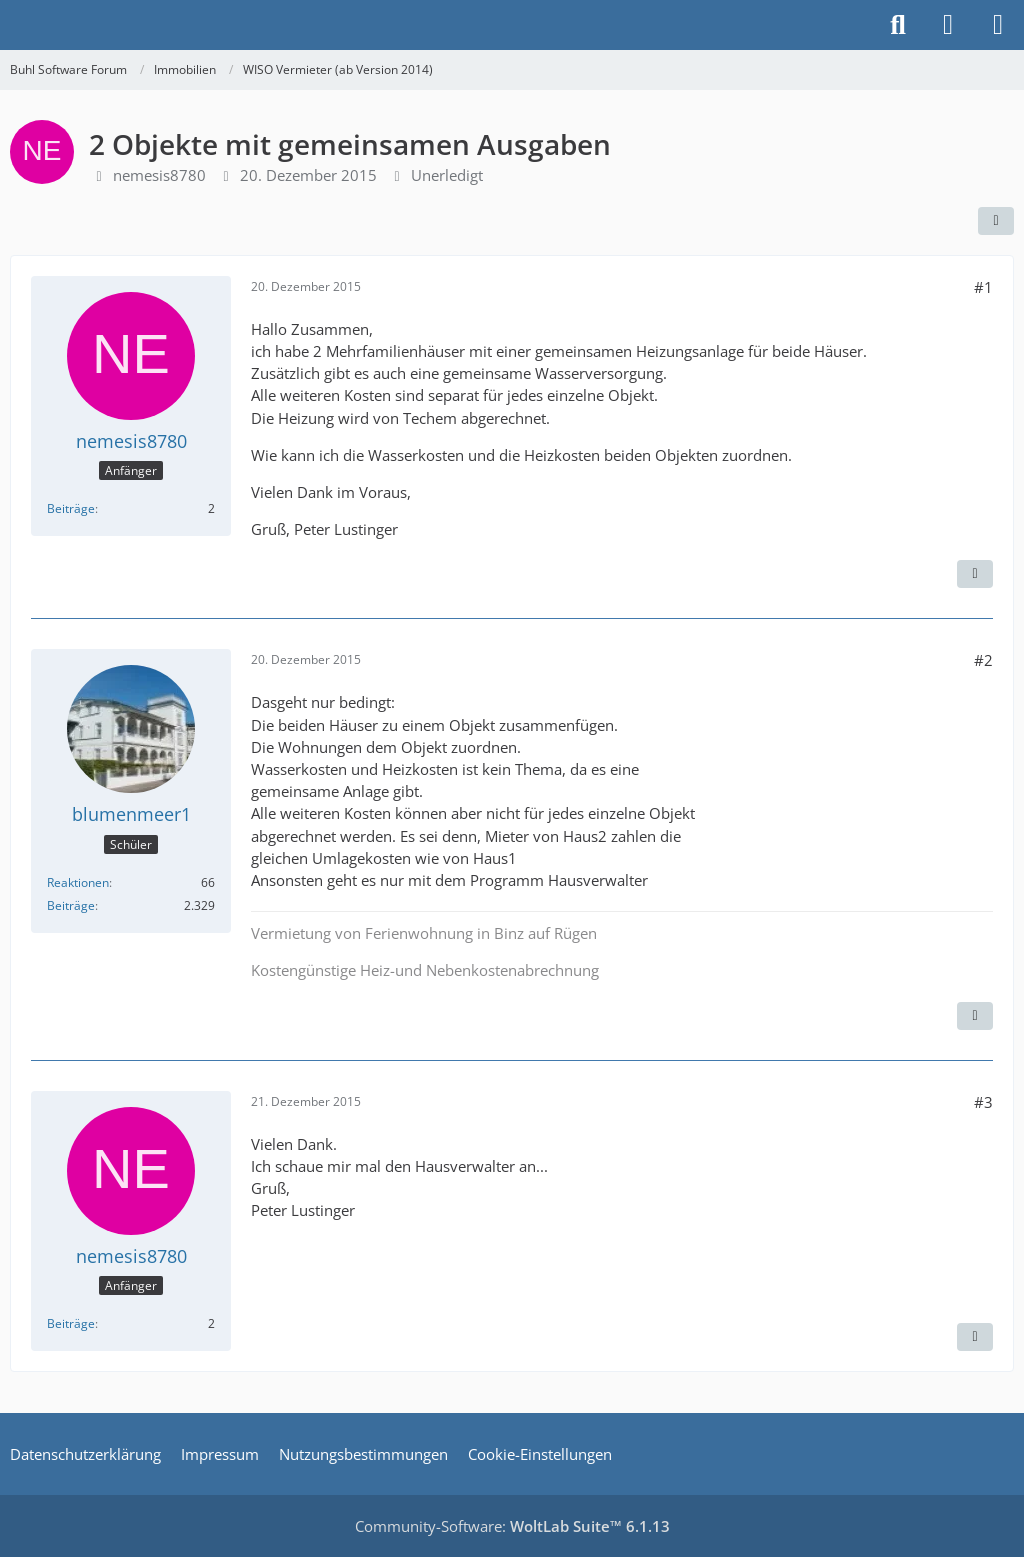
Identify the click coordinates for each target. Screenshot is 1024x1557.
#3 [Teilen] (983, 1102)
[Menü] (998, 25)
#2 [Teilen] (983, 660)
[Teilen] (996, 221)
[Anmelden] (948, 25)
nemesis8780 (159, 175)
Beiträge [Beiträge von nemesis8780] (71, 508)
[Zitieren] (975, 574)
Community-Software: (512, 1526)
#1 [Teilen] (983, 287)
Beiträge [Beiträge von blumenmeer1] (71, 905)
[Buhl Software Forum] (10, 25)
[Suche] (898, 25)
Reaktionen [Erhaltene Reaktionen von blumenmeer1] (78, 882)
